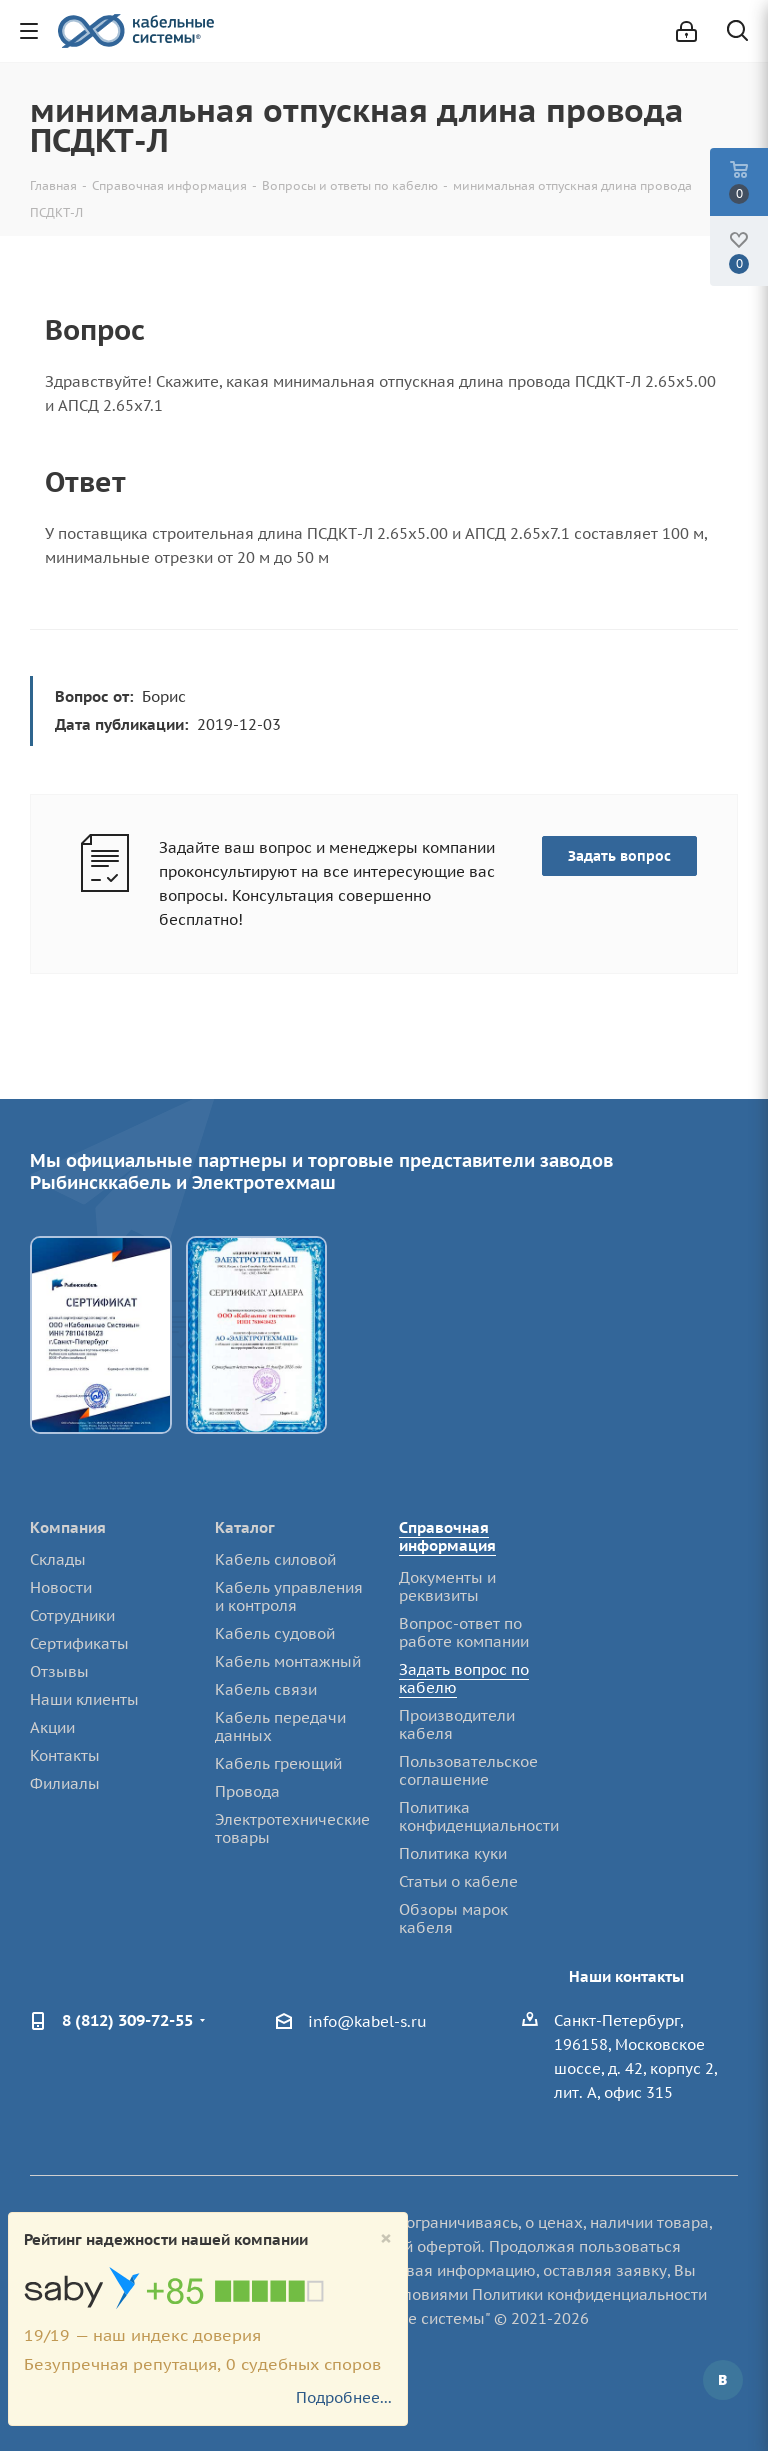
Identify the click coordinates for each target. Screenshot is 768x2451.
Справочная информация (447, 1536)
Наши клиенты (84, 1699)
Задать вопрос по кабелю (464, 1678)
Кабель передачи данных (280, 1726)
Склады (58, 1559)
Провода (247, 1791)
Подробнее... (344, 2397)
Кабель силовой (275, 1559)
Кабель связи (266, 1689)
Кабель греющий (278, 1763)
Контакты (65, 1755)
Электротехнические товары (292, 1828)
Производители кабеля (457, 1724)
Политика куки (453, 1853)
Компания (68, 1527)
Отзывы (59, 1671)
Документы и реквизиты (447, 1586)
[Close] (386, 2238)
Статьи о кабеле (458, 1881)
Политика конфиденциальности (479, 1816)
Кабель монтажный (288, 1661)
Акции (52, 1727)
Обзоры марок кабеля (453, 1918)
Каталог (245, 1527)
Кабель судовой (275, 1633)
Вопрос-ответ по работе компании (464, 1632)
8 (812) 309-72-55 (127, 2020)
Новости (61, 1587)
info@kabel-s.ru (367, 2021)
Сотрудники (72, 1615)
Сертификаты (79, 1643)
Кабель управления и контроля (289, 1596)
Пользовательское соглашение (468, 1770)
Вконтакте (723, 2380)
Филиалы (65, 1783)
